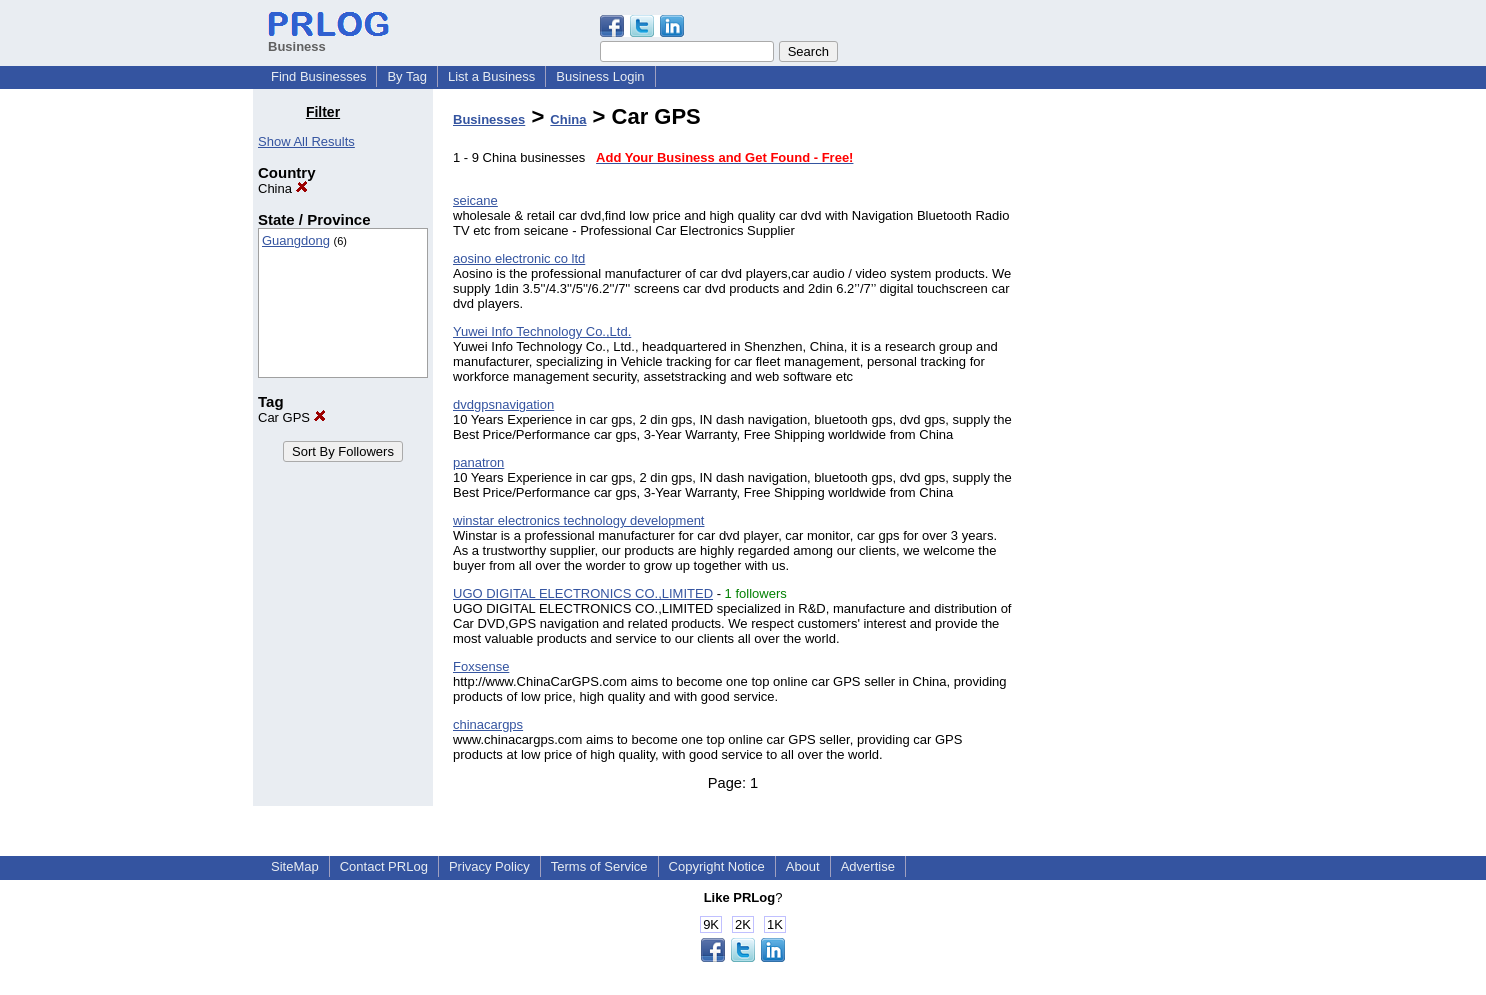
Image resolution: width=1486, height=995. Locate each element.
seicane (475, 200)
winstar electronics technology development (578, 520)
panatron (478, 462)
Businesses (489, 119)
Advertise (868, 866)
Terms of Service (599, 866)
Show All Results (306, 141)
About (803, 866)
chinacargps (488, 724)
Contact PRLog (384, 866)
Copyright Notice (717, 866)
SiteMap (295, 866)
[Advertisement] (1131, 404)
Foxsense (481, 666)
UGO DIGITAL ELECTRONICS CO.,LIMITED (583, 593)
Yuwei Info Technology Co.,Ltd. (542, 331)
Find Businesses (318, 76)
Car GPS (292, 417)
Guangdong (296, 240)
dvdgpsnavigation (503, 404)
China (283, 188)
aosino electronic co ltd (519, 258)
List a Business (491, 76)
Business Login (600, 76)
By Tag (407, 76)
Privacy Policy (489, 866)
